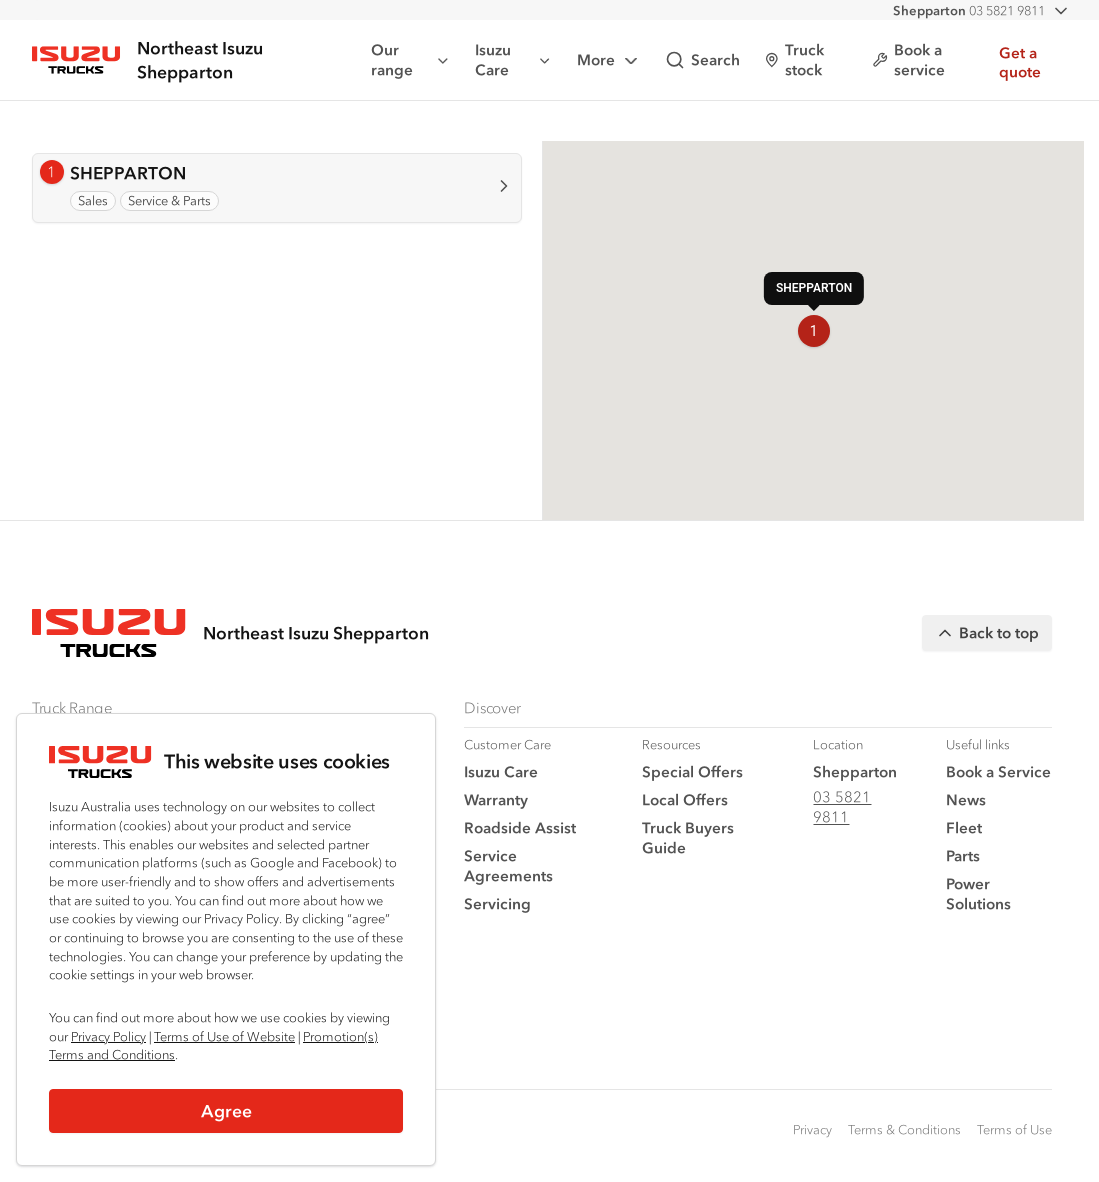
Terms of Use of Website (224, 1036)
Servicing (497, 903)
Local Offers (685, 799)
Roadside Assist (520, 827)
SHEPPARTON (128, 172)
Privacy (812, 1129)
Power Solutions (978, 893)
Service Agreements (508, 865)
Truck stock (794, 59)
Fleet (964, 827)
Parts (963, 855)
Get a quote (1020, 62)
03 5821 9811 (969, 10)
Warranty (496, 799)
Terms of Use (1014, 1129)
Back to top (987, 633)
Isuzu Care (514, 59)
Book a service (908, 59)
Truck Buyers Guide (688, 837)
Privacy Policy (108, 1036)
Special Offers (692, 771)
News (966, 799)
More (609, 60)
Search (702, 60)
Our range (411, 59)
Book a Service (998, 771)
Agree (226, 1111)
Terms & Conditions (904, 1129)
